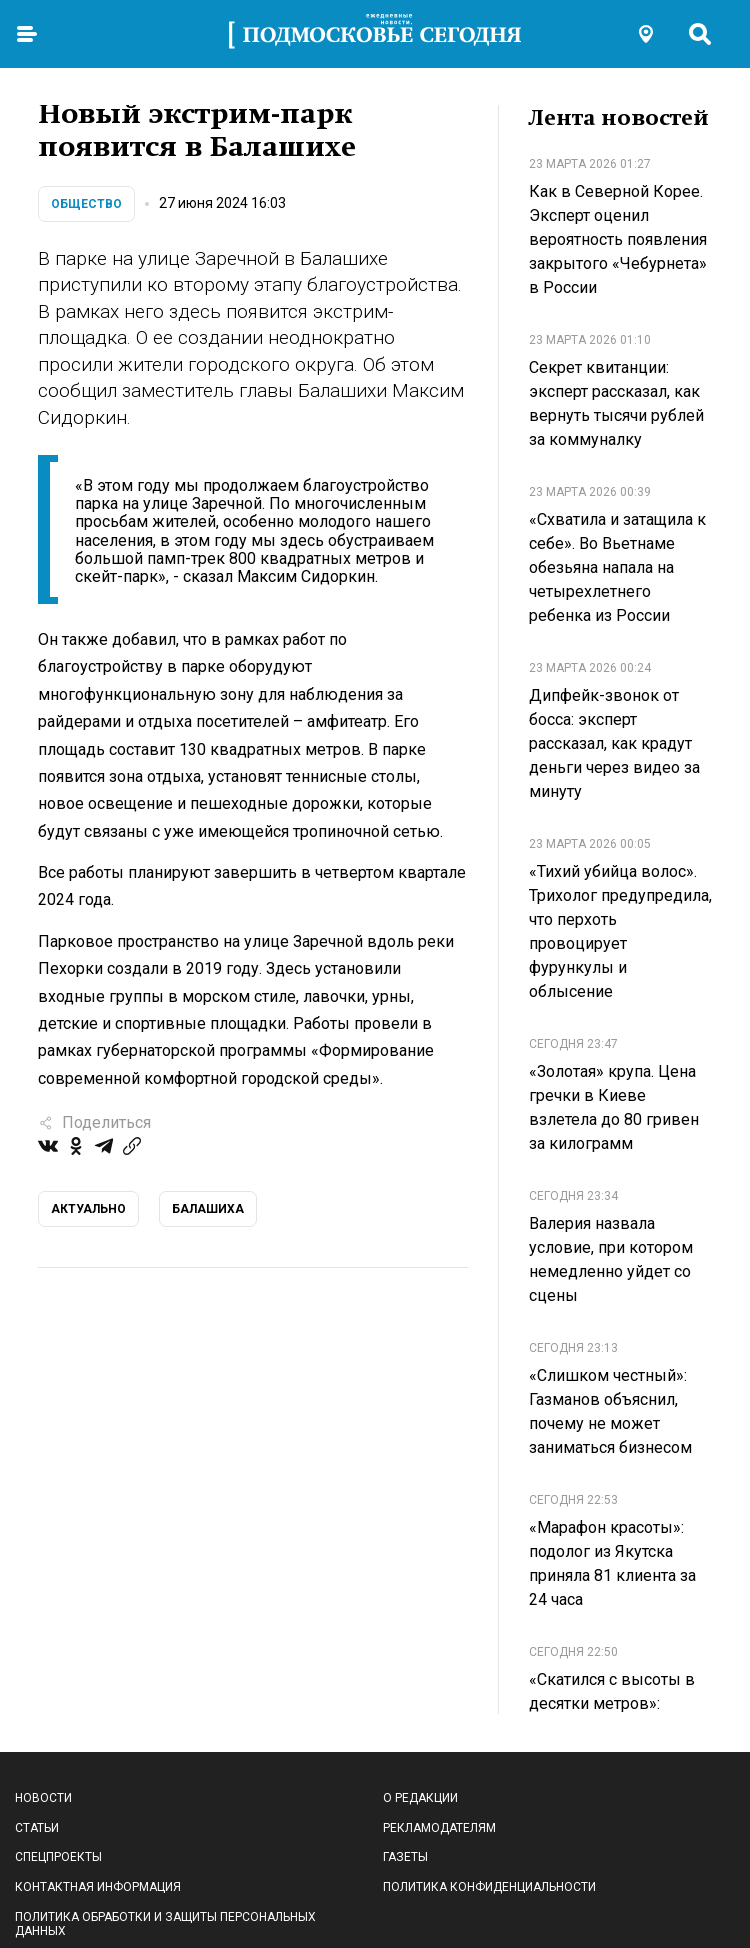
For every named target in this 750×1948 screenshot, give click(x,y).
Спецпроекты (58, 1857)
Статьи (37, 1828)
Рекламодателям (439, 1828)
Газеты (405, 1857)
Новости (43, 1798)
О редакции (420, 1798)
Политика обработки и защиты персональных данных (165, 1924)
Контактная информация (98, 1887)
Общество (86, 204)
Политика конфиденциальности (489, 1887)
